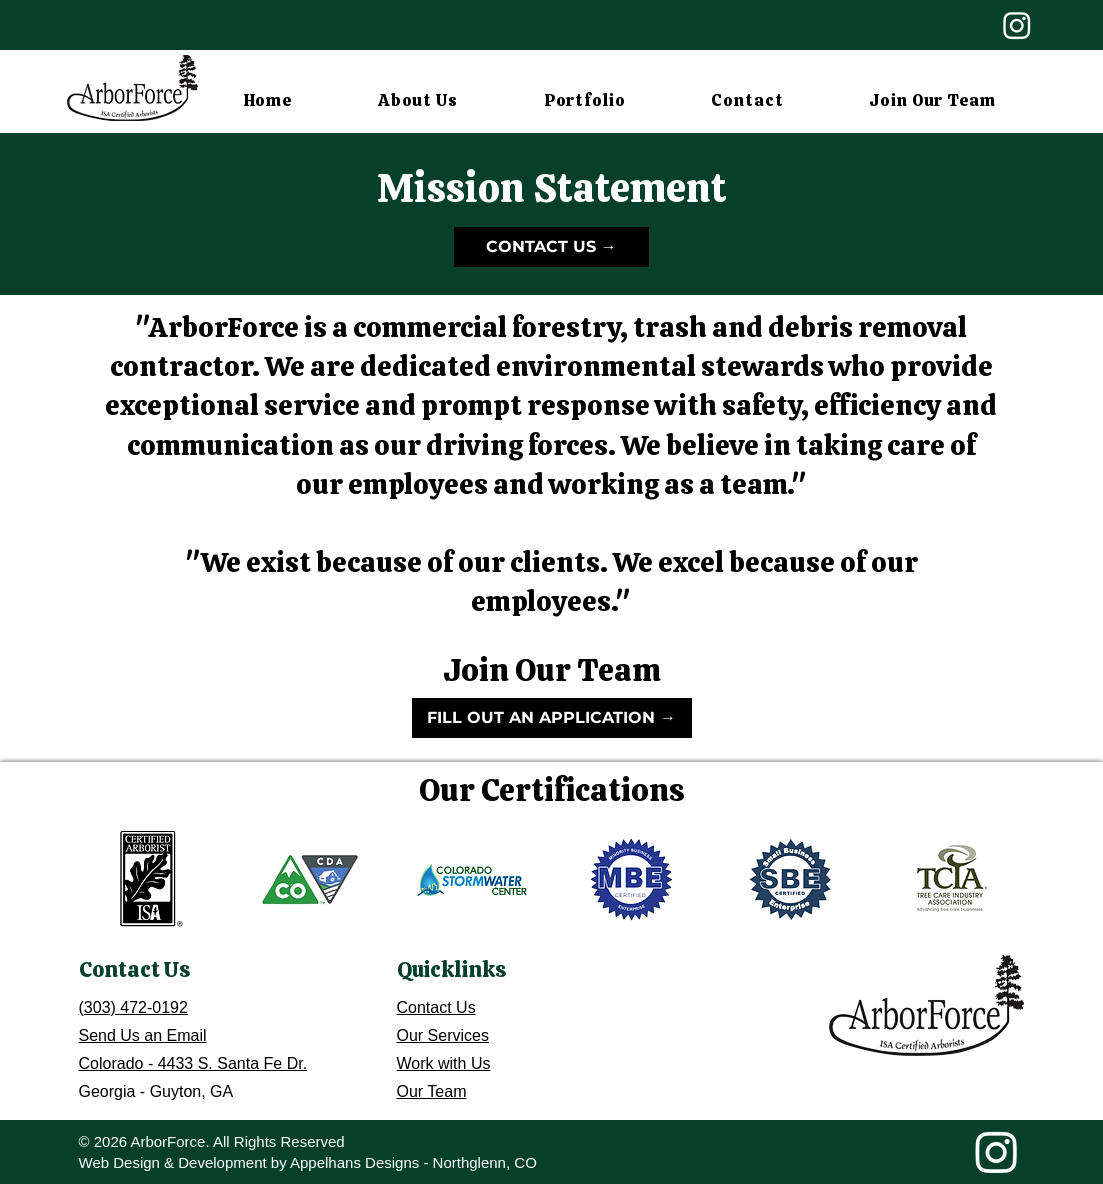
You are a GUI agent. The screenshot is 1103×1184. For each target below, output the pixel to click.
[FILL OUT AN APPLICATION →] (552, 718)
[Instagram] (1017, 25)
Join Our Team (552, 670)
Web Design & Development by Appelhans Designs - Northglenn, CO (308, 1162)
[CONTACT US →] (551, 247)
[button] (418, 100)
